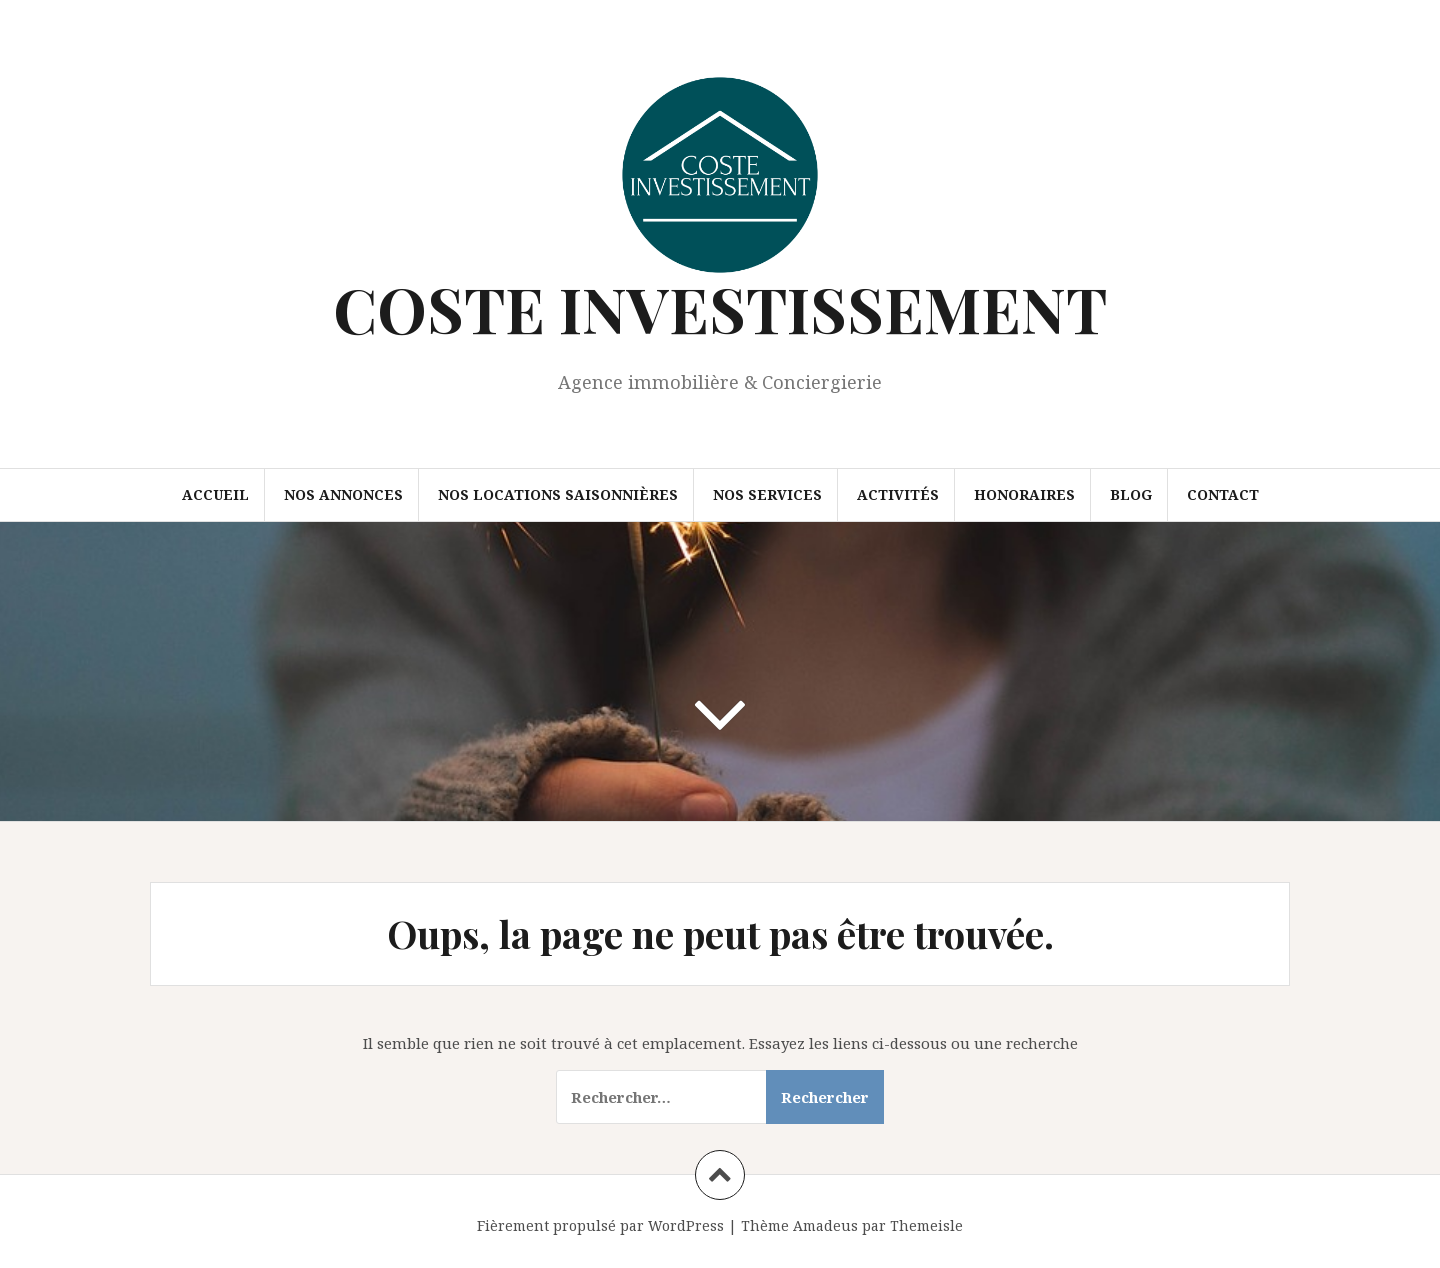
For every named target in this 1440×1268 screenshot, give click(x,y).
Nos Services (767, 494)
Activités (898, 494)
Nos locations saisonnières (558, 494)
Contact (1223, 494)
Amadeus (825, 1225)
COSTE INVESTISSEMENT (720, 308)
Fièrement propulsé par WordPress (600, 1225)
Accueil (215, 494)
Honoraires (1024, 494)
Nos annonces (343, 494)
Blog (1131, 494)
